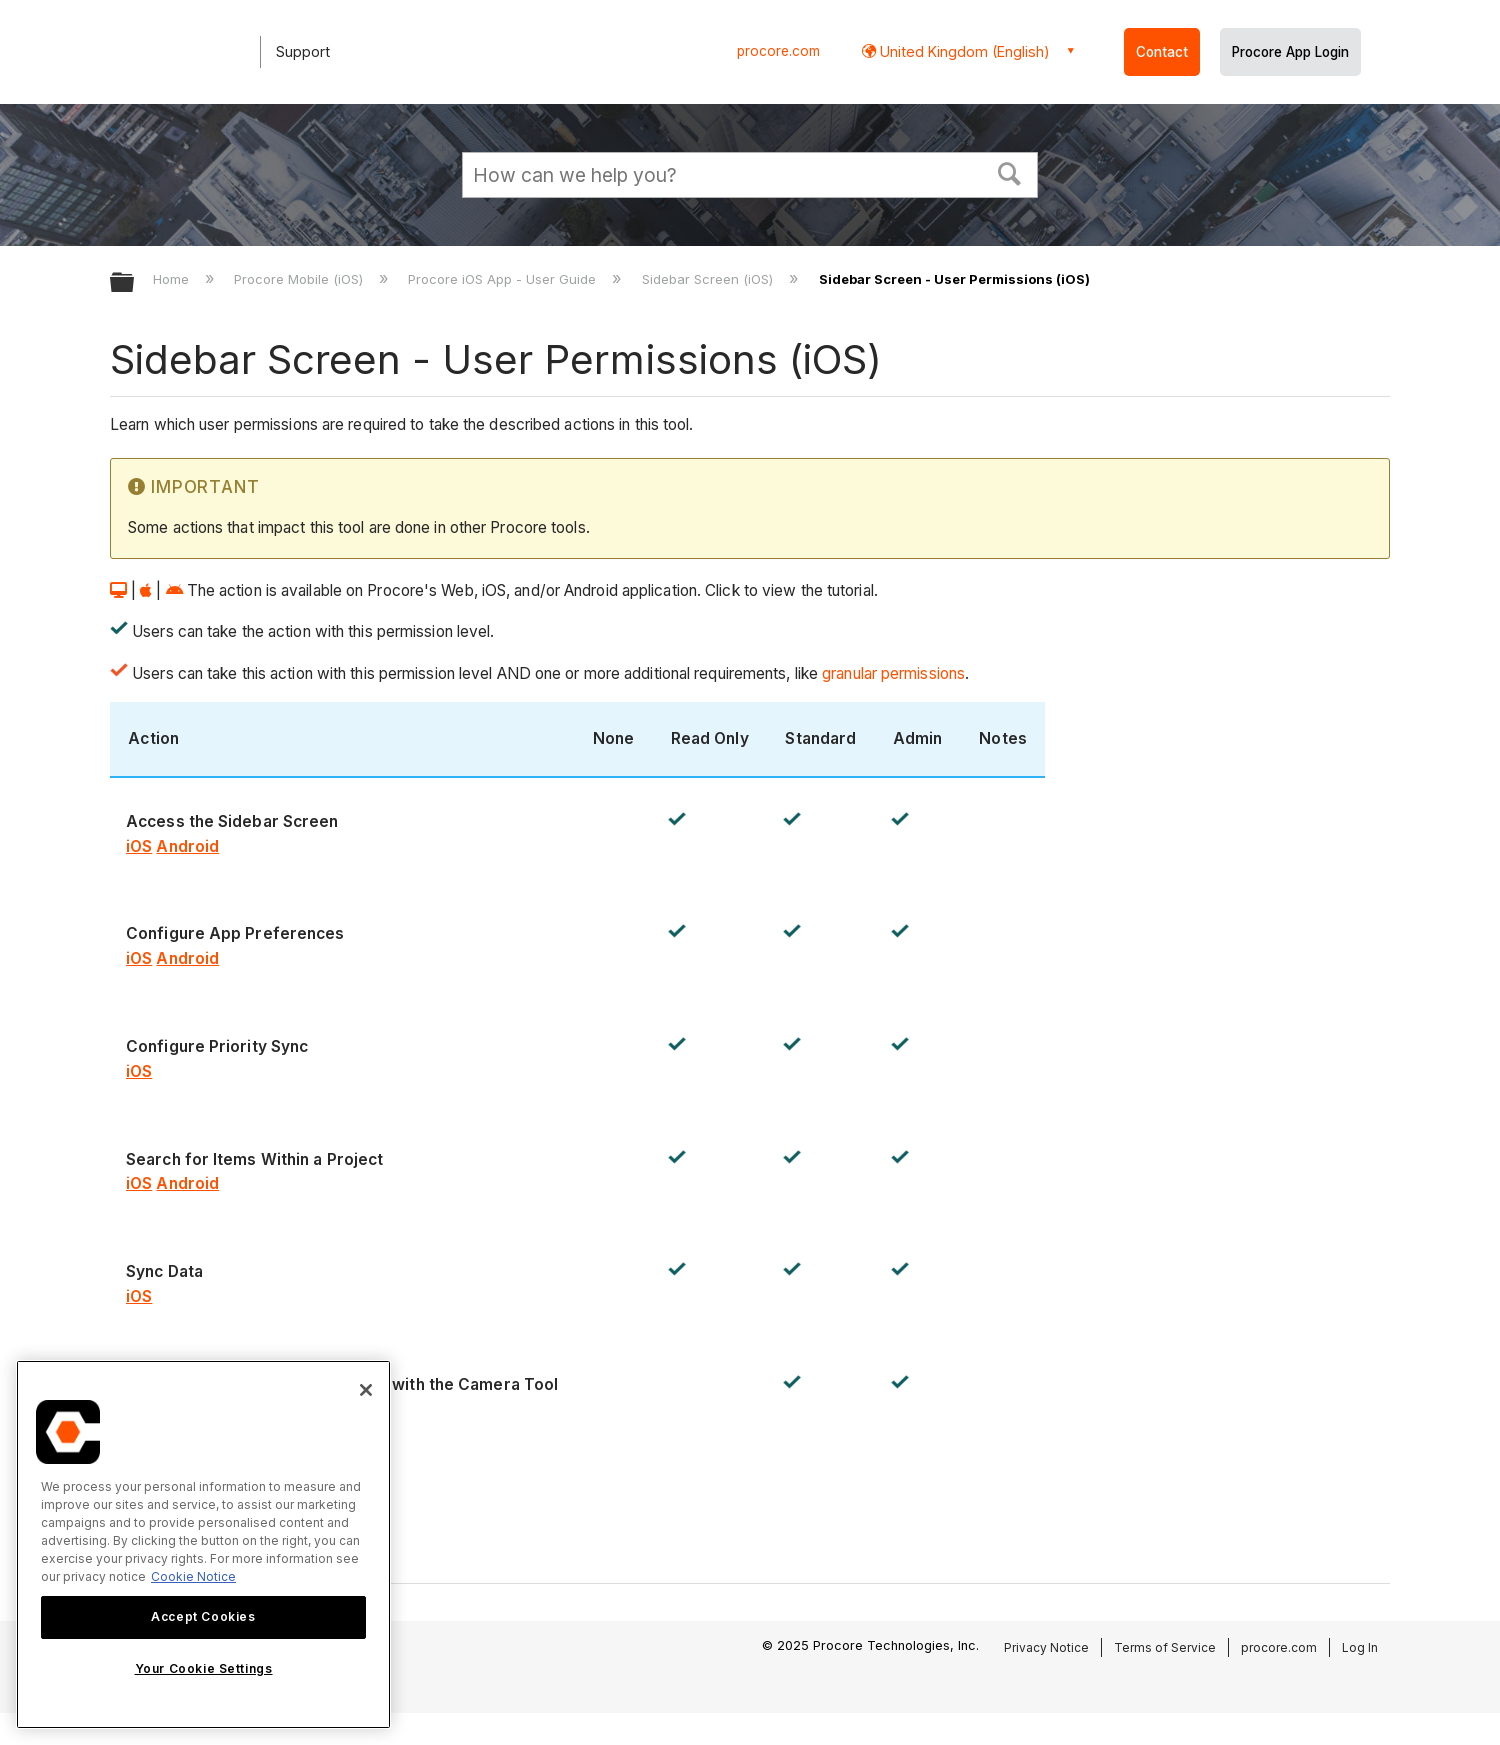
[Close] (366, 1390)
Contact (1162, 52)
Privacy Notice (1046, 1647)
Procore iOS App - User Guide (504, 279)
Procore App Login (1290, 52)
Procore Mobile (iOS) (300, 279)
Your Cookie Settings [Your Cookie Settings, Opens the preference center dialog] (204, 1668)
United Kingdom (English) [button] (963, 51)
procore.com (778, 51)
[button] (1010, 172)
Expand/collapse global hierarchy (135, 283)
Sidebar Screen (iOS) (709, 279)
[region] (203, 1544)
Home (173, 279)
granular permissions (891, 673)
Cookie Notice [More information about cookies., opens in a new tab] (193, 1576)
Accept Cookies (203, 1616)
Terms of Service (1165, 1647)
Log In (1360, 1647)
